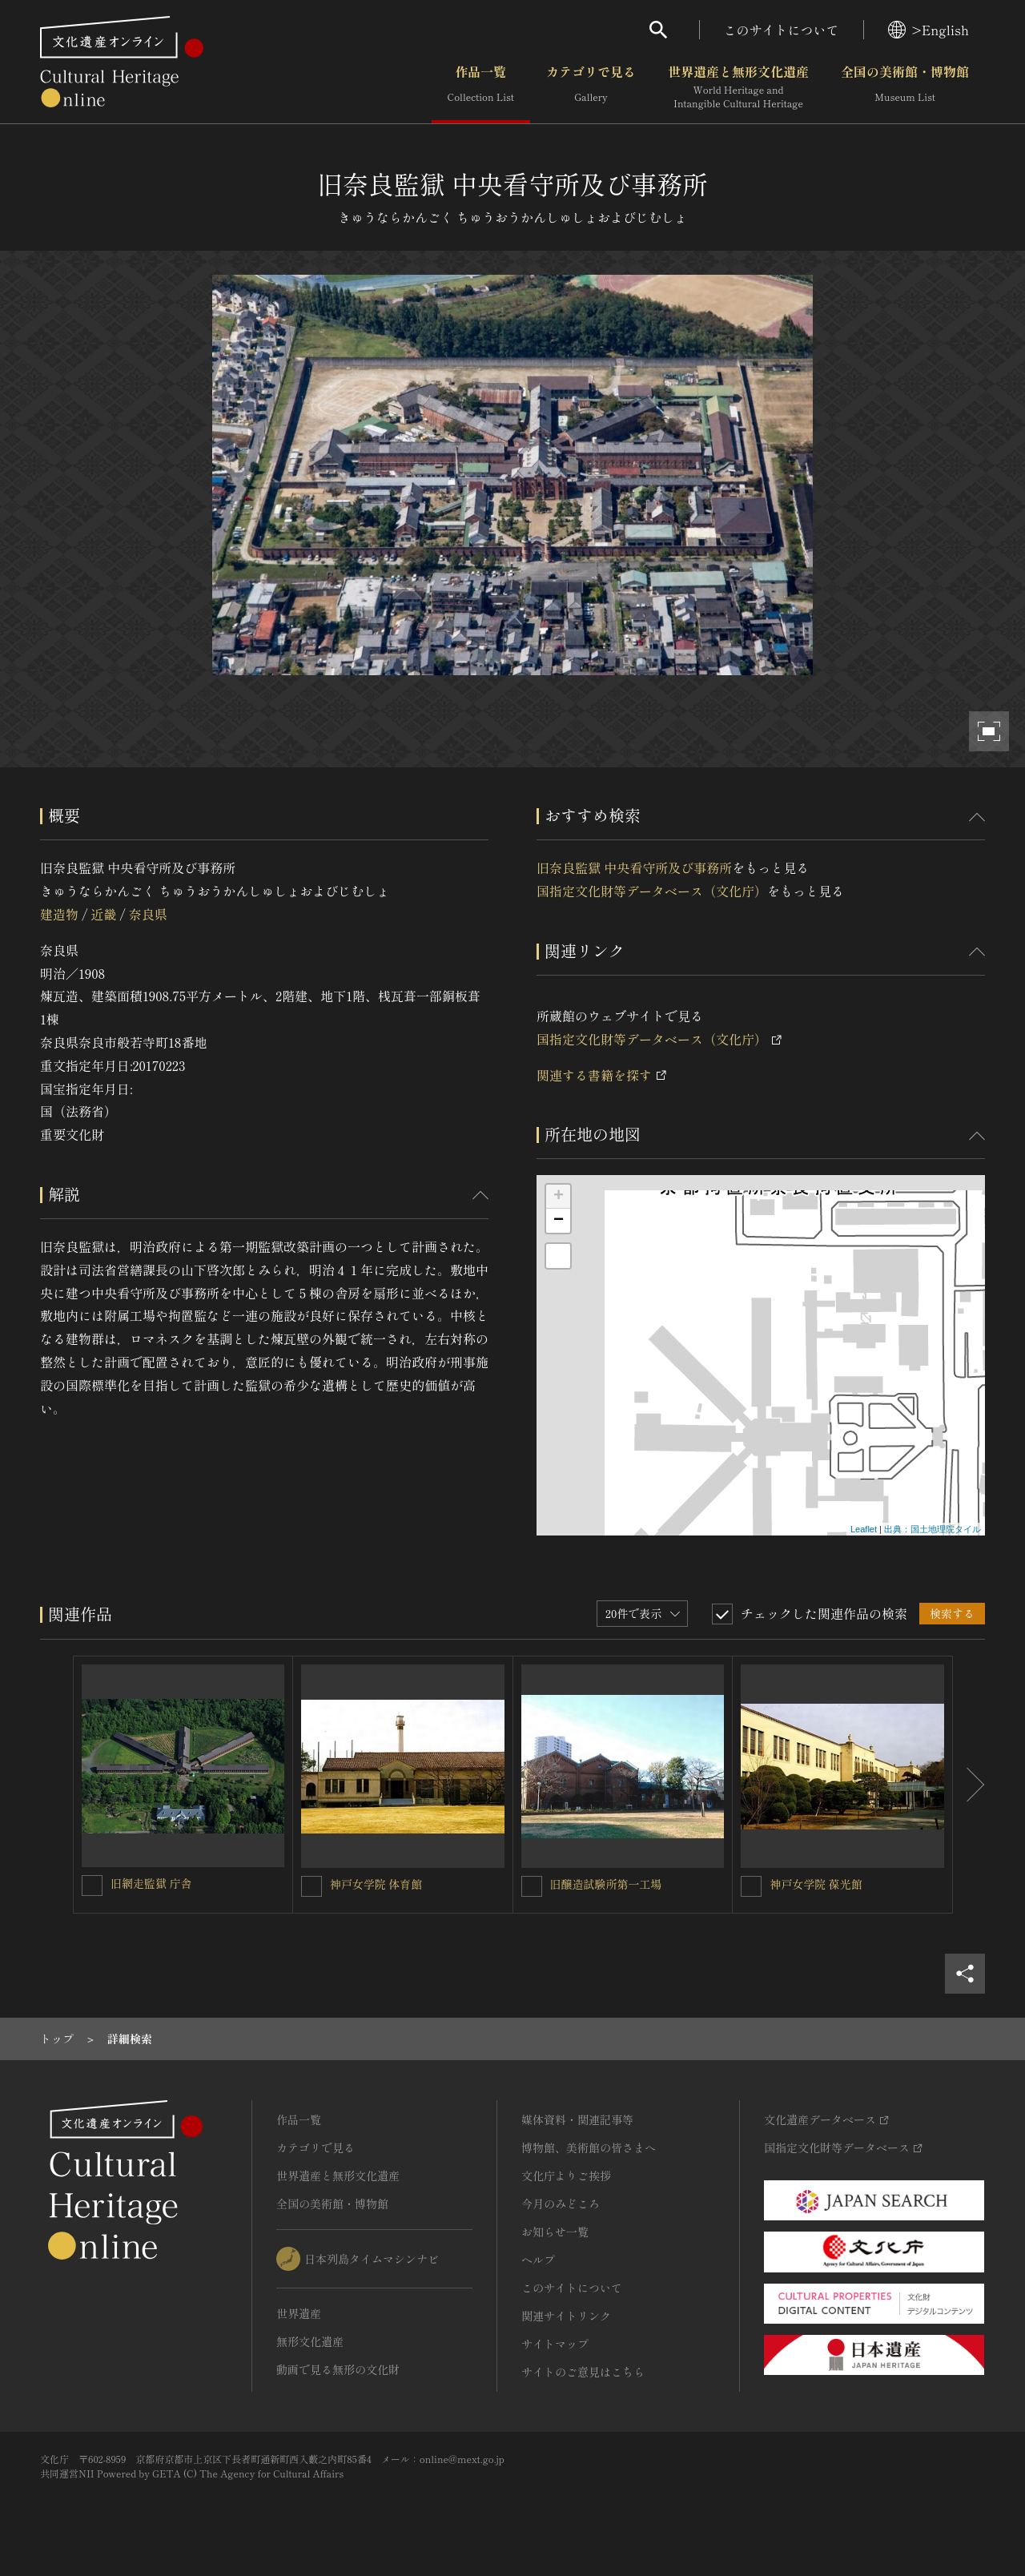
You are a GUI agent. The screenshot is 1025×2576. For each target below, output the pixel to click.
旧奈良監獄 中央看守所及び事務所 (634, 867)
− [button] (558, 1221)
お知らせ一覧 (555, 2232)
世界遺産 (298, 2313)
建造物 (59, 914)
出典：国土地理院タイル (932, 1529)
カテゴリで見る (591, 87)
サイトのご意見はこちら (583, 2372)
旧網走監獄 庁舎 (151, 1883)
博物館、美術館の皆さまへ (588, 2147)
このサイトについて (781, 29)
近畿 (103, 914)
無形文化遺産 (310, 2341)
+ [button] (558, 1197)
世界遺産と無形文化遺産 (738, 87)
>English (928, 29)
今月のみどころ (560, 2204)
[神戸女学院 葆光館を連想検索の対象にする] (751, 1886)
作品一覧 (481, 87)
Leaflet (863, 1529)
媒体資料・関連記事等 (577, 2119)
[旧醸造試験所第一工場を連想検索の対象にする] (531, 1886)
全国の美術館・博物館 (905, 87)
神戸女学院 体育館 (376, 1884)
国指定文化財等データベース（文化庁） (652, 890)
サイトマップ (555, 2344)
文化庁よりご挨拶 (566, 2175)
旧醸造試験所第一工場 (606, 1884)
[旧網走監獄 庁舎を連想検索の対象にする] (92, 1885)
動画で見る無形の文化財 (338, 2369)
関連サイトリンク (566, 2316)
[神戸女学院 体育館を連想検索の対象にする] (311, 1886)
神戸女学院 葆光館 (816, 1884)
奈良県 (148, 914)
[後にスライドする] (969, 1785)
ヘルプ (538, 2260)
